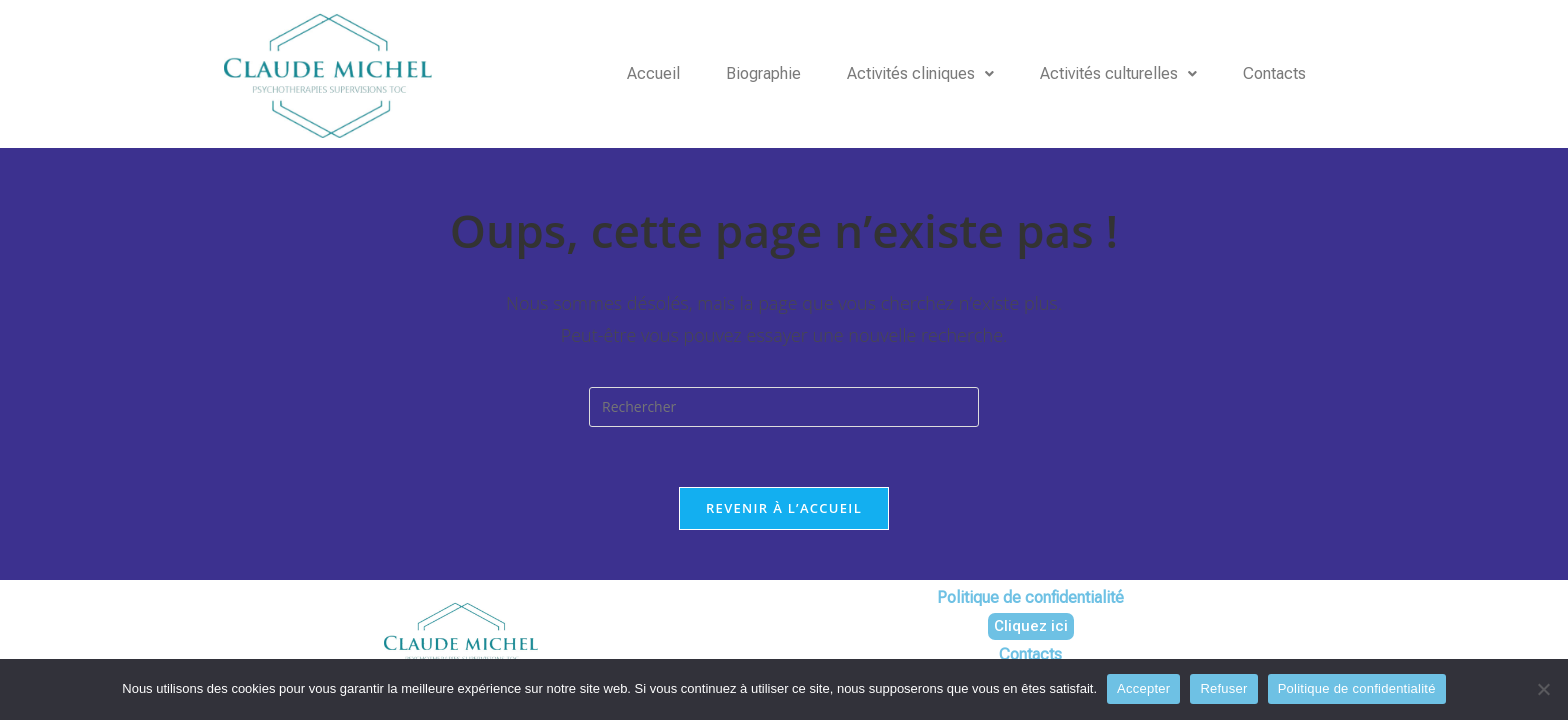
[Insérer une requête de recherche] (784, 407)
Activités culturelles (1118, 73)
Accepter (1143, 688)
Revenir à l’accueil (784, 508)
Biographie (763, 73)
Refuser (1223, 688)
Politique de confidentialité (1357, 688)
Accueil (653, 73)
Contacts (1274, 73)
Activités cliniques (920, 73)
